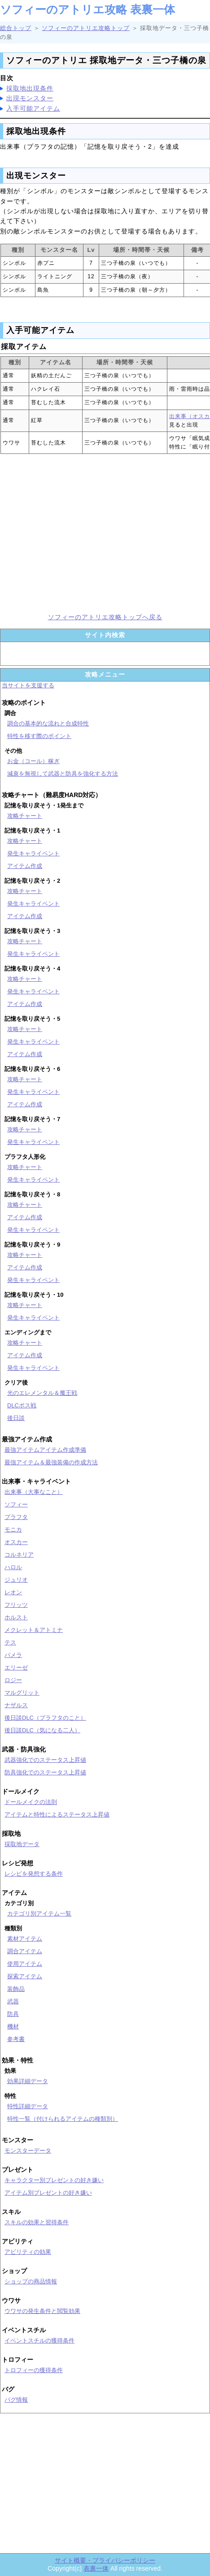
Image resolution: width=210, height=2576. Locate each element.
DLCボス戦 (21, 1405)
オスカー (16, 1542)
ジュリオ (16, 1579)
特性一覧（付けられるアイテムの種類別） (62, 2118)
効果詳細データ (27, 2081)
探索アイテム (24, 1976)
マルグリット (21, 1692)
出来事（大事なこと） (33, 1492)
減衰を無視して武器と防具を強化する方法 (62, 773)
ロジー (13, 1680)
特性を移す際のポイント (39, 736)
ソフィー (16, 1504)
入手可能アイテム (33, 108)
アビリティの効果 (27, 2251)
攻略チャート (24, 815)
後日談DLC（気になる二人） (42, 1730)
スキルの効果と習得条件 (36, 2222)
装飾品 (16, 1988)
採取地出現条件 (29, 88)
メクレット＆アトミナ (33, 1630)
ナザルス (16, 1705)
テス (10, 1642)
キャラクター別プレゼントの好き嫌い (54, 2180)
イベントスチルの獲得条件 (39, 2340)
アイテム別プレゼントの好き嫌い (48, 2192)
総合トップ (15, 28)
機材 (13, 2026)
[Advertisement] (105, 532)
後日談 (16, 1418)
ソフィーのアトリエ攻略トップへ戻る (105, 617)
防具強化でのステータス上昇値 (45, 1772)
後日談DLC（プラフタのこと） (45, 1717)
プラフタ (16, 1517)
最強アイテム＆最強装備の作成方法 (51, 1462)
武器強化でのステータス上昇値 (45, 1759)
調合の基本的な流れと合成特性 (48, 723)
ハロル (13, 1567)
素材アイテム (24, 1938)
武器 (13, 2001)
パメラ (13, 1655)
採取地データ (21, 1844)
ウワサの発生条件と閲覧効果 (42, 2311)
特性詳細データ (27, 2106)
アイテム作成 (24, 866)
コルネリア (19, 1554)
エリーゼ (16, 1667)
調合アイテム (24, 1951)
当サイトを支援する (28, 685)
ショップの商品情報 (30, 2281)
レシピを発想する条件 (33, 1873)
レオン (13, 1592)
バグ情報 (16, 2399)
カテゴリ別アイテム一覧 (39, 1913)
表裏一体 (96, 2568)
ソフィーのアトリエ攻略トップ (86, 28)
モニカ (13, 1529)
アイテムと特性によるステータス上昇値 (56, 1814)
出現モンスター (29, 98)
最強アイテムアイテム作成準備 (45, 1449)
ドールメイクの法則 (30, 1802)
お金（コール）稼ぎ (33, 761)
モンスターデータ (27, 2150)
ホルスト (16, 1617)
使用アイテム (24, 1963)
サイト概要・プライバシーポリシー (105, 2560)
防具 (13, 2014)
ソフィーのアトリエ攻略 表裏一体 (87, 9)
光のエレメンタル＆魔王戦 (42, 1392)
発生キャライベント (33, 853)
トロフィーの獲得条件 (33, 2370)
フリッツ (16, 1604)
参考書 (16, 2039)
